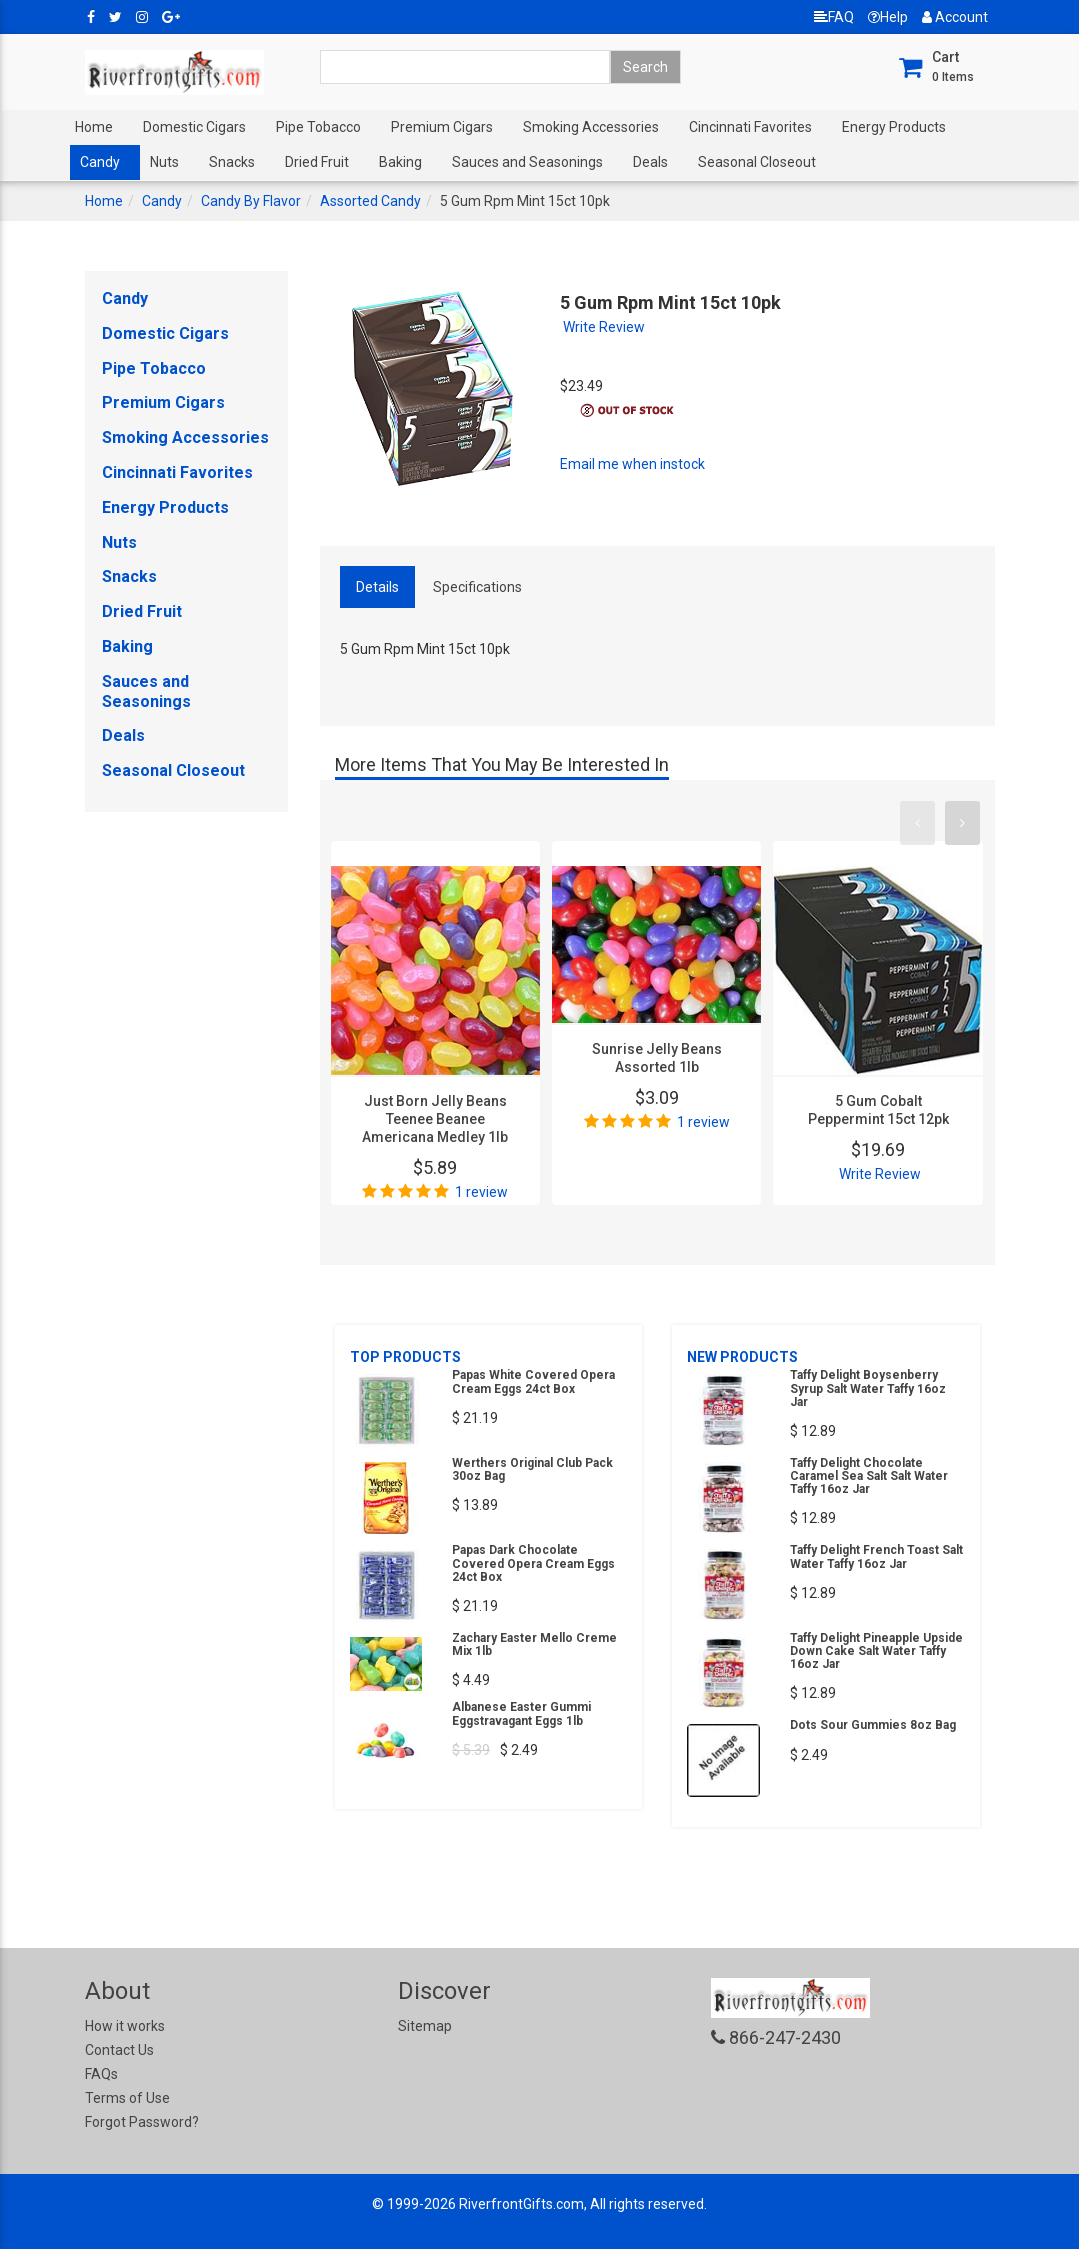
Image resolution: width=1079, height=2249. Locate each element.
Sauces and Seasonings (527, 162)
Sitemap (425, 2026)
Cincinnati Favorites (750, 127)
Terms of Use (127, 2098)
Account (955, 17)
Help (888, 17)
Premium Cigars (442, 127)
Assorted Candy (370, 201)
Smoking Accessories (591, 127)
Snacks (232, 162)
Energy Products (894, 127)
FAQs (101, 2074)
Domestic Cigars (194, 127)
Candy (100, 162)
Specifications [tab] (477, 587)
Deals (650, 162)
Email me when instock (632, 464)
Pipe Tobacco (318, 127)
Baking (400, 162)
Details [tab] (377, 587)
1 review (481, 1192)
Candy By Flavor (251, 201)
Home (94, 127)
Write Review (604, 327)
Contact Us (119, 2050)
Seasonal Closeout (757, 162)
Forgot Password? (142, 2122)
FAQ (834, 17)
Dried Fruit (317, 162)
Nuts (164, 162)
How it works (125, 2026)
